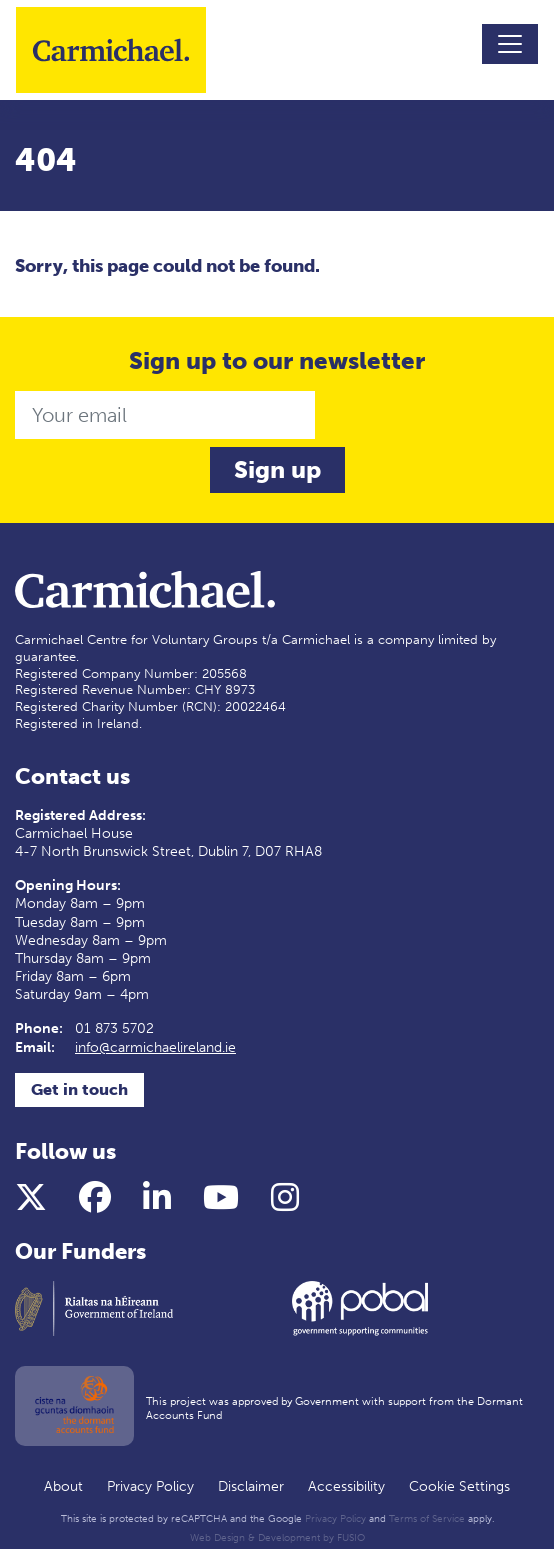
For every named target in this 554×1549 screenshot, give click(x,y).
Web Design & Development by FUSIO (277, 1538)
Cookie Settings (459, 1486)
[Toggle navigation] (510, 44)
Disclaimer (251, 1486)
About (63, 1486)
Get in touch (79, 1089)
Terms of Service (427, 1519)
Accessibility (346, 1486)
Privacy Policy (150, 1486)
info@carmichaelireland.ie (155, 1047)
